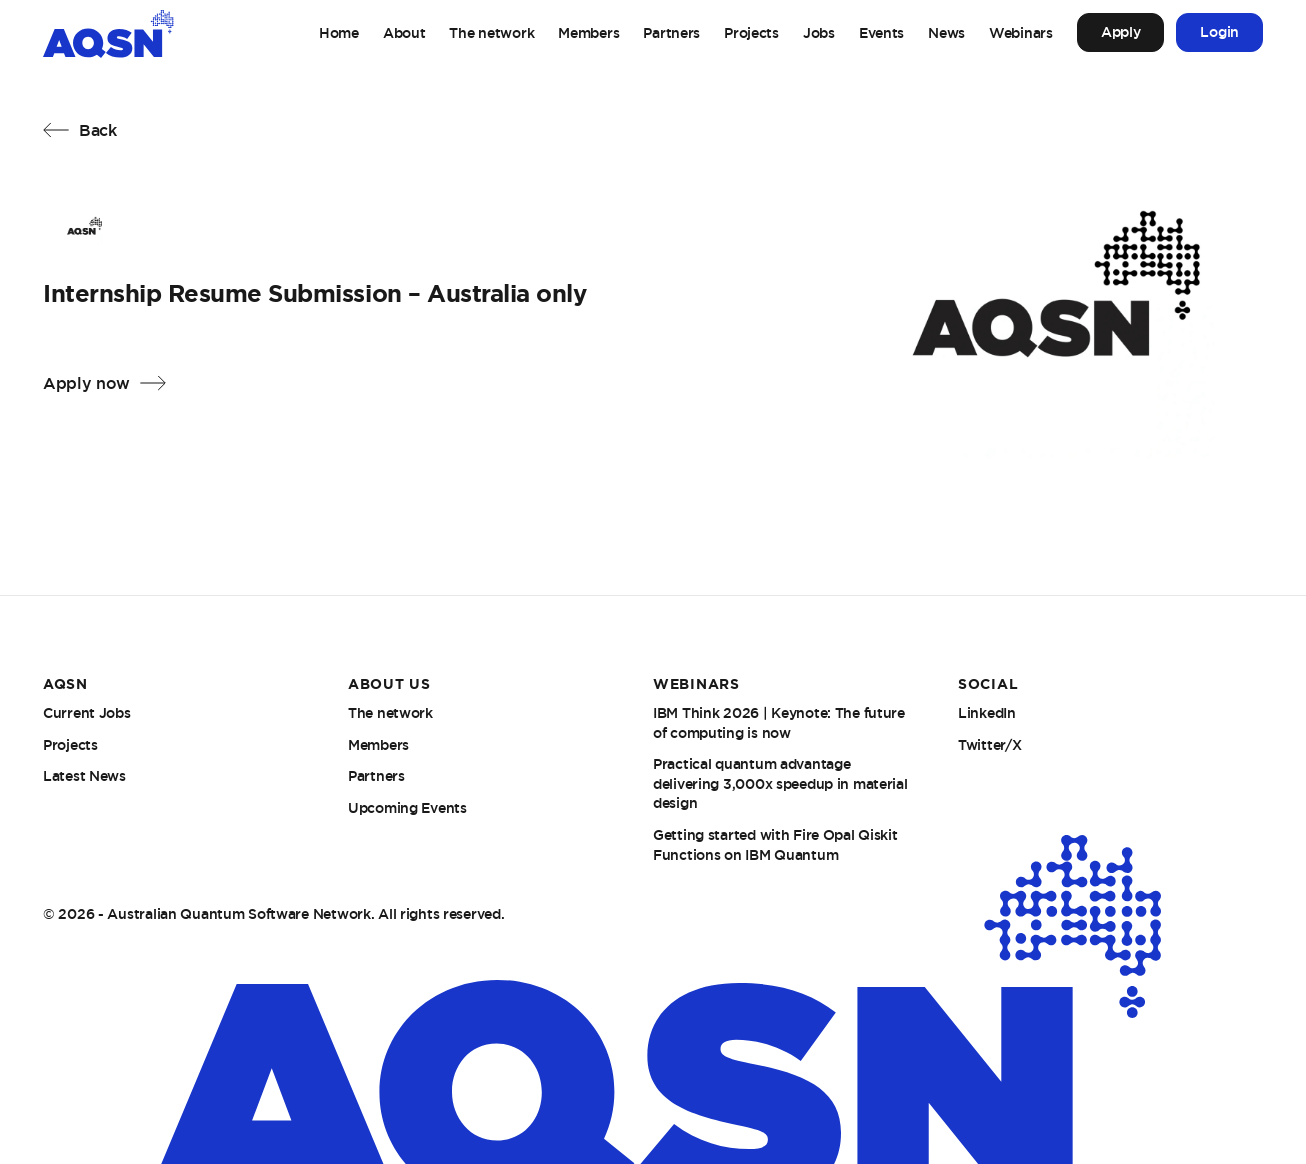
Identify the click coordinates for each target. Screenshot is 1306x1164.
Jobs (819, 33)
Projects (751, 33)
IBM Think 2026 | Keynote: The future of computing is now (779, 723)
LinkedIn (987, 713)
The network (491, 33)
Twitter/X (989, 745)
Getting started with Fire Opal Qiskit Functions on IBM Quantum (775, 845)
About (404, 33)
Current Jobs (87, 713)
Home (339, 33)
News (946, 33)
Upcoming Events (407, 808)
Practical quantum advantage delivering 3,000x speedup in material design (780, 783)
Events (881, 33)
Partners (671, 33)
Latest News (84, 776)
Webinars (1021, 33)
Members (588, 33)
